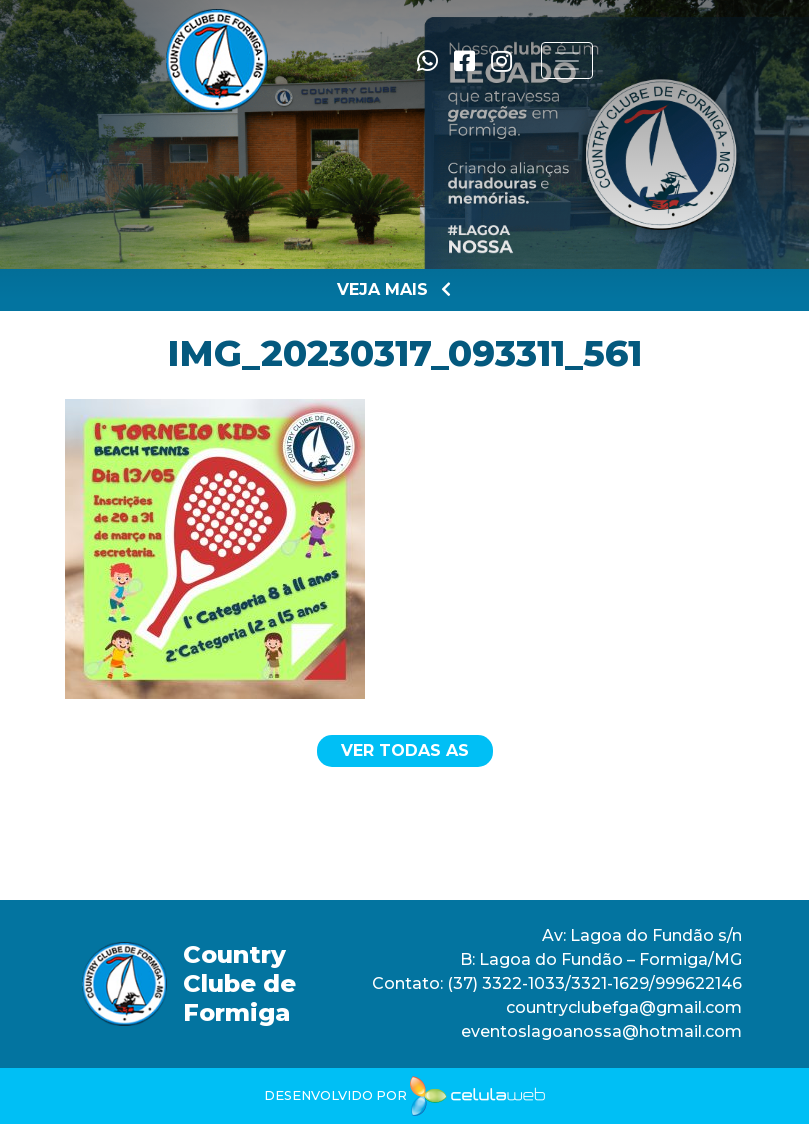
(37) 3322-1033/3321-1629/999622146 (592, 983)
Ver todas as (405, 750)
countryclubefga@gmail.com (624, 1007)
